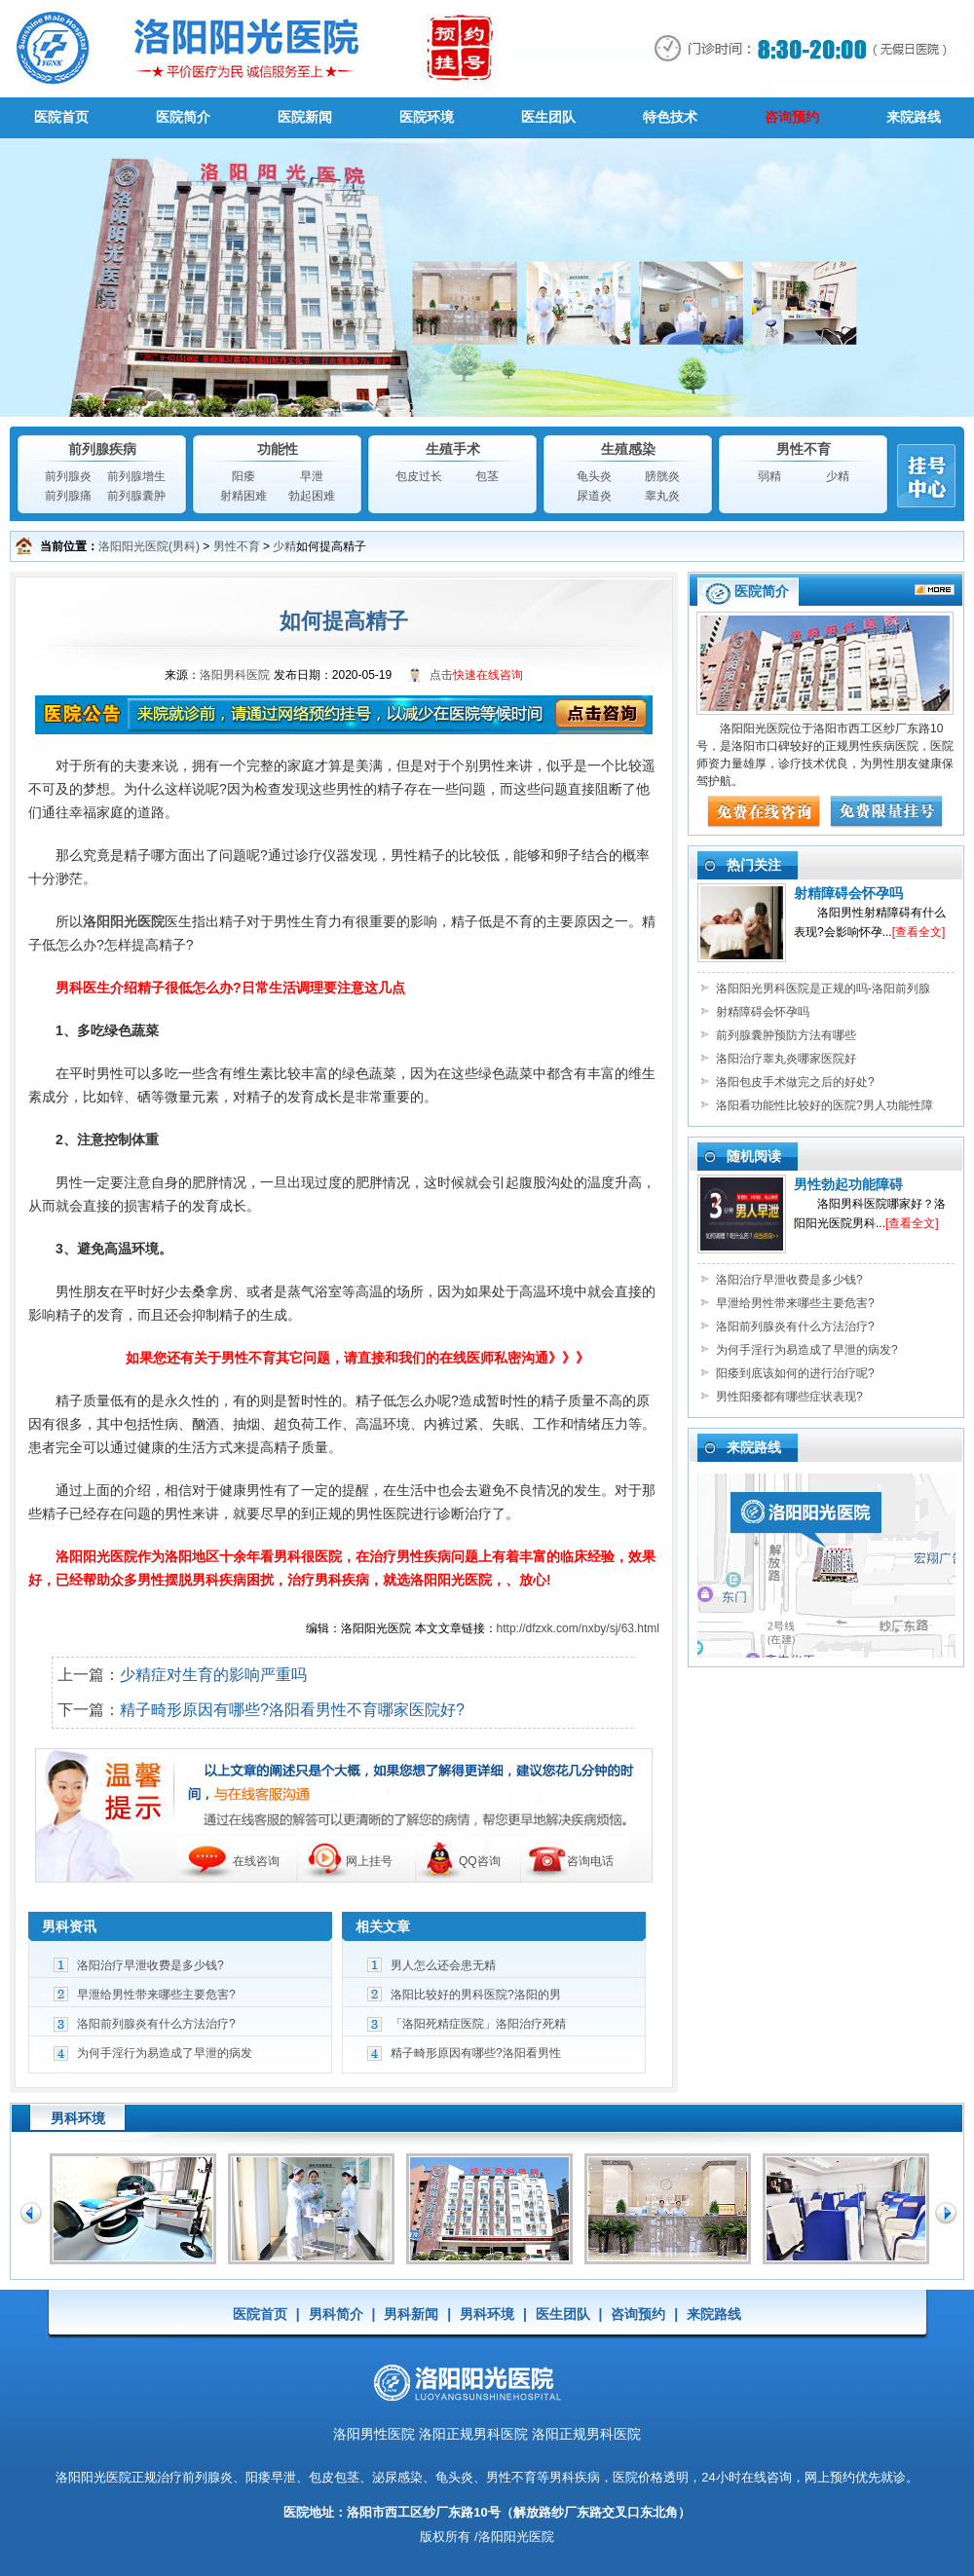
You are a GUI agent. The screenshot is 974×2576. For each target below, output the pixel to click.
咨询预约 (792, 117)
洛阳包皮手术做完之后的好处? (795, 1082)
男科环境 (487, 2314)
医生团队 (548, 117)
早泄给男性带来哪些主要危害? (156, 1994)
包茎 (487, 476)
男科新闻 (411, 2314)
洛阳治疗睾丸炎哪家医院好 (786, 1058)
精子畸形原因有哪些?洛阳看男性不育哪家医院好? (292, 1709)
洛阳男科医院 (235, 675)
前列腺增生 (136, 476)
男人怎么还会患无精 (443, 1965)
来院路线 (913, 117)
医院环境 (426, 117)
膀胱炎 (662, 476)
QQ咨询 (480, 1861)
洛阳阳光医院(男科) (149, 546)
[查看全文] (919, 932)
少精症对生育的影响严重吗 (213, 1674)
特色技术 (670, 117)
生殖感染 (628, 449)
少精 (837, 476)
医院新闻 (305, 117)
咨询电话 (590, 1861)
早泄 (311, 476)
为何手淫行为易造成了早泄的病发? (807, 1350)
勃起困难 (311, 496)
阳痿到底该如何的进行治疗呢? (795, 1373)
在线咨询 (256, 1861)
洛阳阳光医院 (93, 2477)
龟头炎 (594, 476)
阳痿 (243, 476)
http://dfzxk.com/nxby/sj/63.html (578, 1628)
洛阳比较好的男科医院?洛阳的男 (476, 1994)
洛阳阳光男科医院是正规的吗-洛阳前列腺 (823, 988)
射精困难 (243, 496)
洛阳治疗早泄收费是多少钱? (150, 1965)
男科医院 (487, 48)
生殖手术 (453, 449)
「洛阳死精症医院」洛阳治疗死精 (478, 2024)
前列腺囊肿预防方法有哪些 (786, 1035)
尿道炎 (594, 496)
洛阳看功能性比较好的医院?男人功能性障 (824, 1105)
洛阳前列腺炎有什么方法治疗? (156, 2024)
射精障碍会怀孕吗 (848, 893)
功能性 (277, 449)
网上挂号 (369, 1861)
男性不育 (803, 449)
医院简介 (183, 117)
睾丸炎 (662, 496)
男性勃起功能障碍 (848, 1184)
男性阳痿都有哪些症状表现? (789, 1396)
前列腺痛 (68, 496)
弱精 (769, 476)
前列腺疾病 (102, 449)
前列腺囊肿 (136, 496)
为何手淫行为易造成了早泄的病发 (164, 2053)
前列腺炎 (68, 476)
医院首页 (61, 117)
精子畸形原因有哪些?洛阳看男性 (476, 2053)
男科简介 (336, 2314)
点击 (476, 675)
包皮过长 (418, 476)
